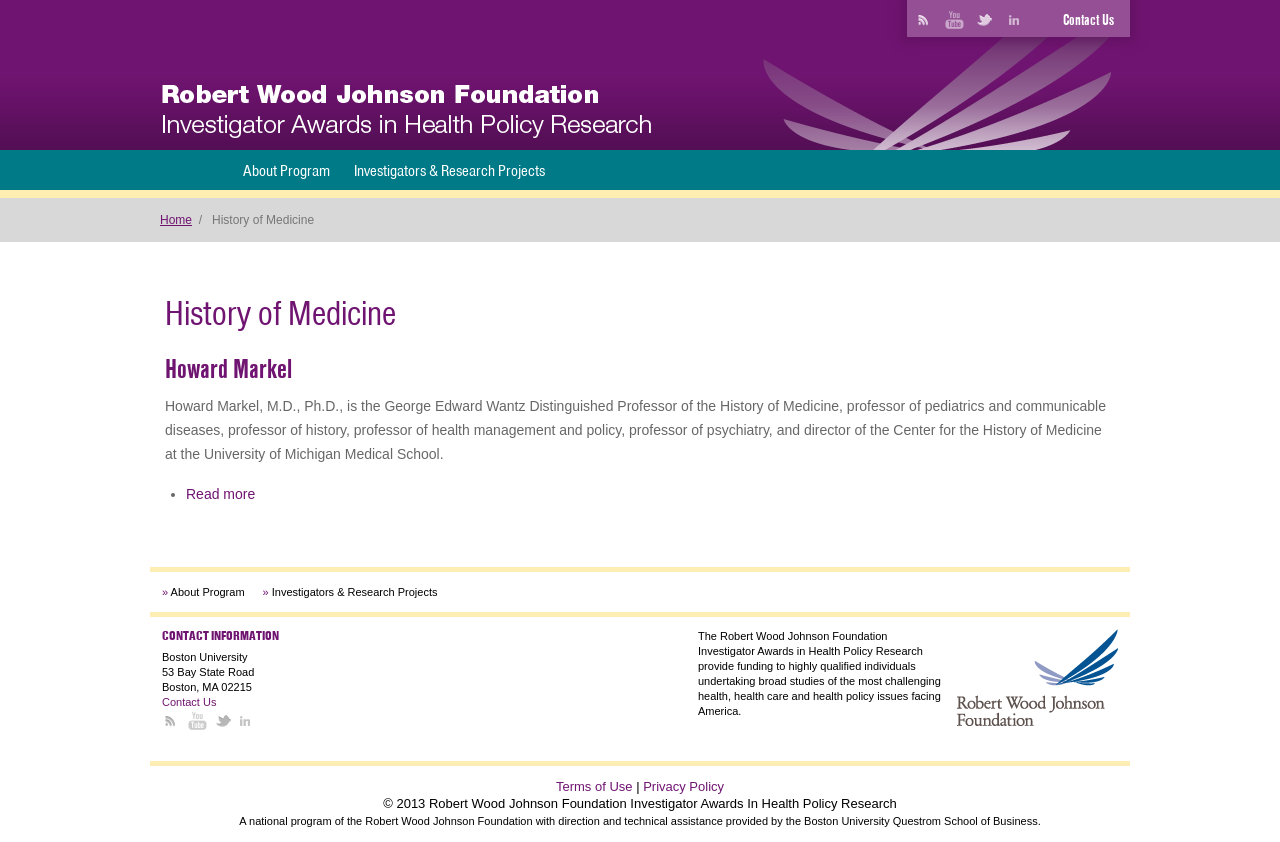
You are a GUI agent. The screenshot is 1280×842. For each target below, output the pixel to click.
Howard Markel (228, 369)
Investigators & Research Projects (449, 170)
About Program (286, 170)
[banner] (406, 111)
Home (176, 220)
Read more (220, 494)
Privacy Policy (683, 786)
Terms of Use (594, 786)
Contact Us (1088, 20)
